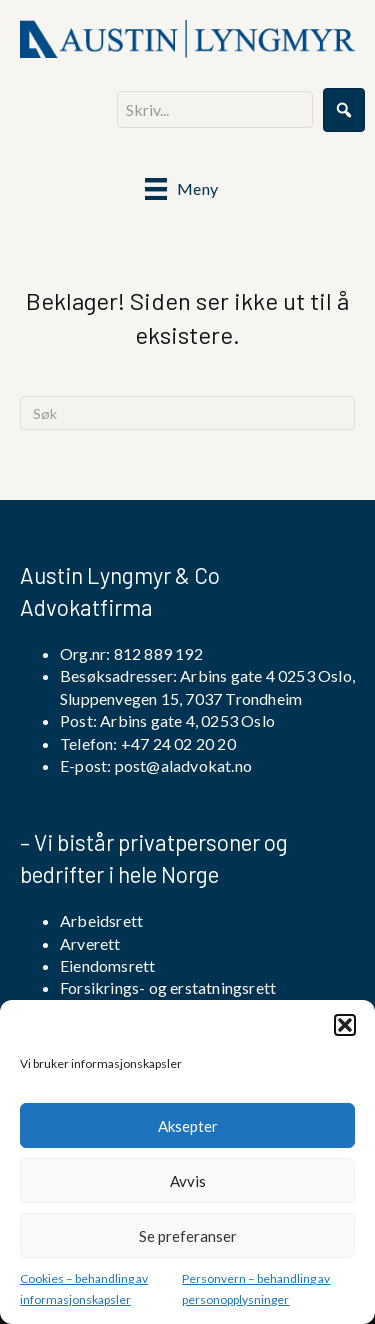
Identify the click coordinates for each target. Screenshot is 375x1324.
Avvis (188, 1181)
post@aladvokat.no (183, 765)
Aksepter (188, 1126)
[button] (345, 1025)
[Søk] (187, 413)
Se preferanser (188, 1236)
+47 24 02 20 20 (177, 743)
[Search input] (215, 109)
